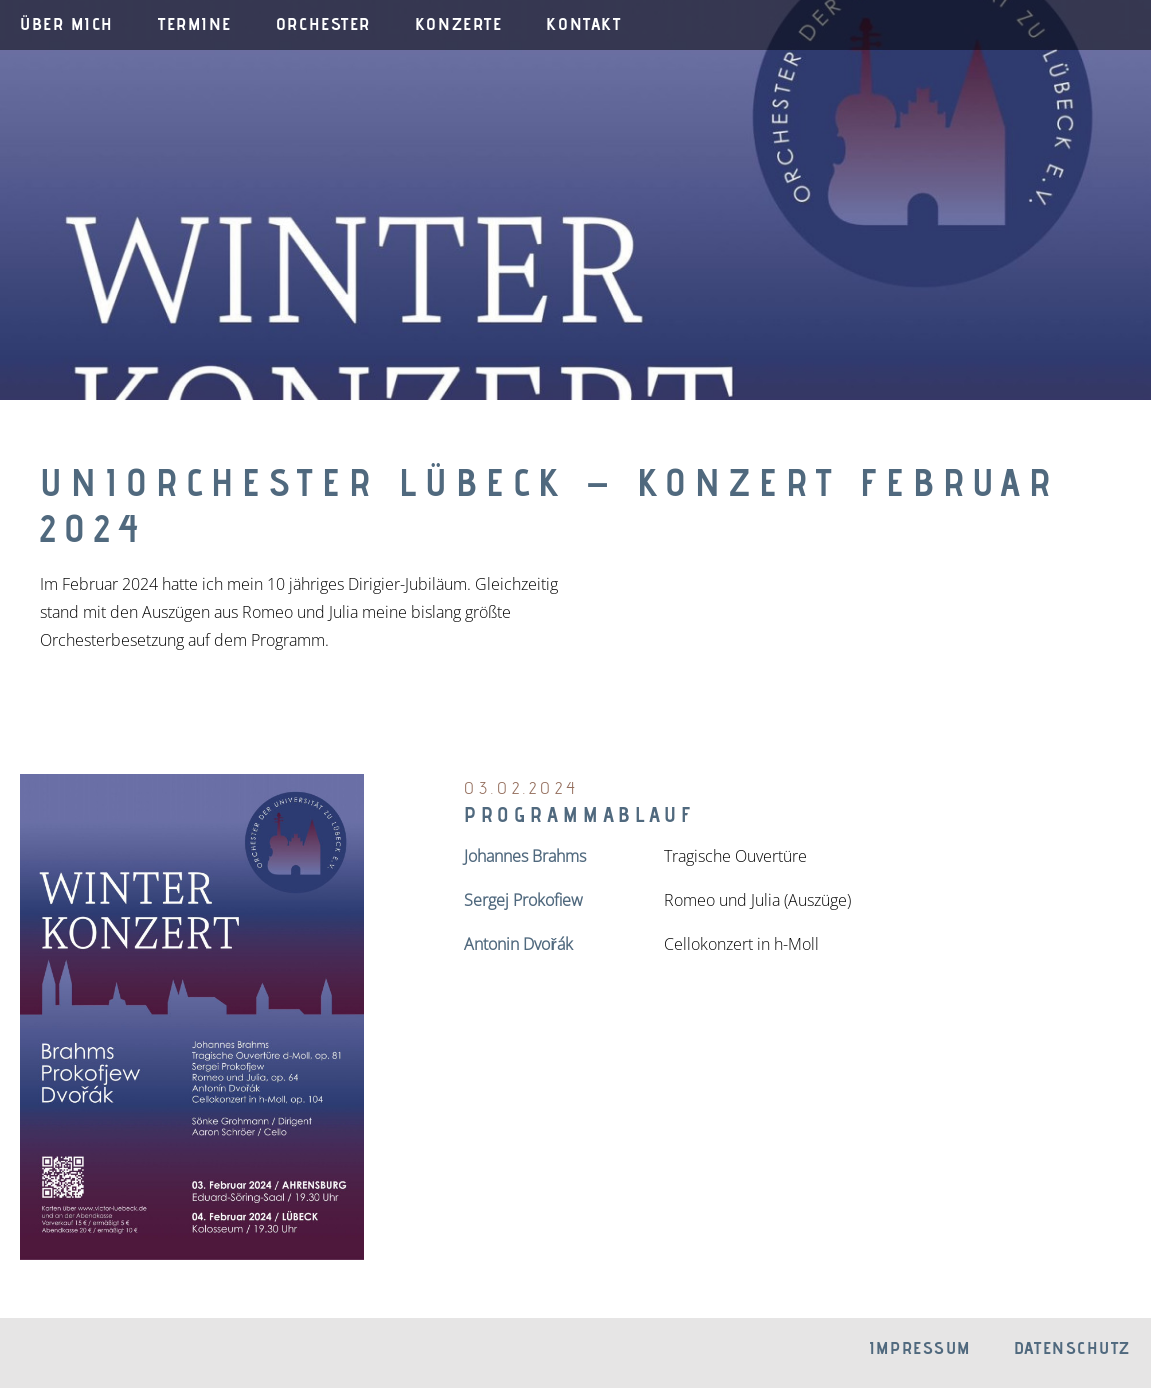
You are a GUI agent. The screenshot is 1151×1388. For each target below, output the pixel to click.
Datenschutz (1072, 1347)
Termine (195, 23)
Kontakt (583, 23)
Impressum (920, 1347)
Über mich (67, 23)
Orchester (323, 23)
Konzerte (458, 23)
